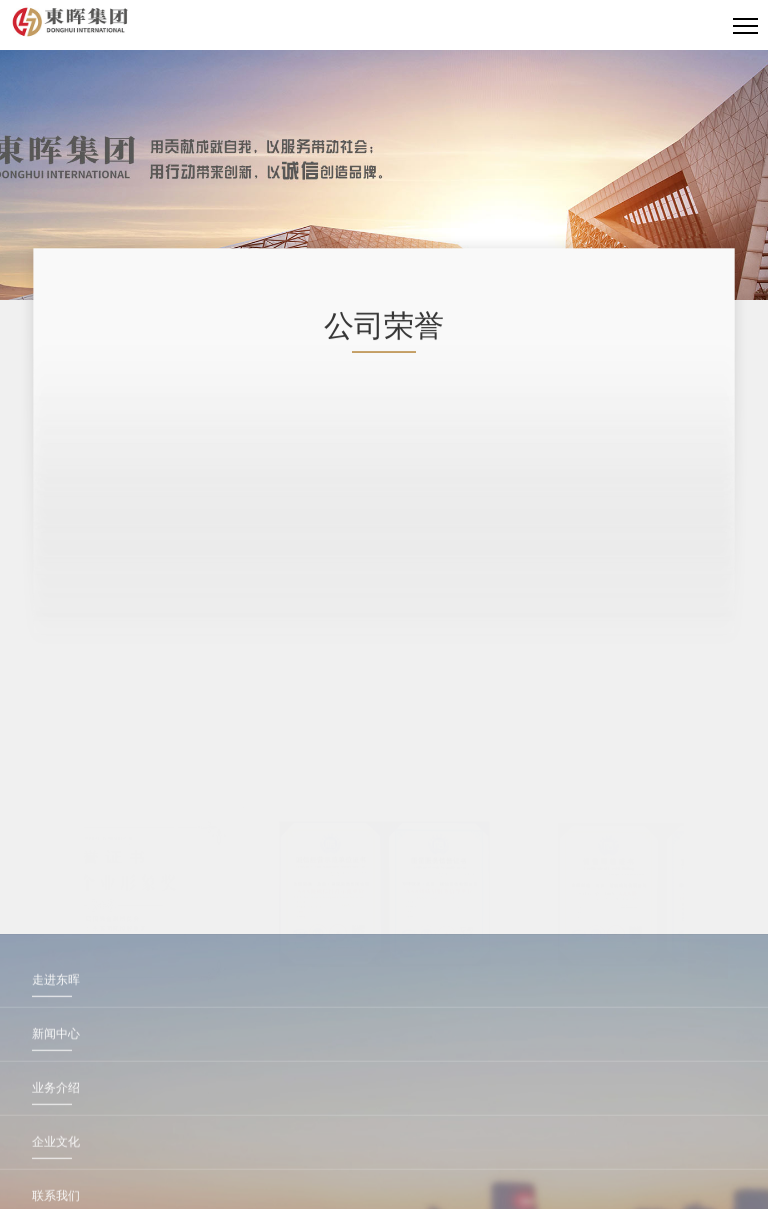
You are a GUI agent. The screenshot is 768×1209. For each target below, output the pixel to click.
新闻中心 (56, 1122)
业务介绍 (56, 1176)
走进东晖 (56, 1068)
